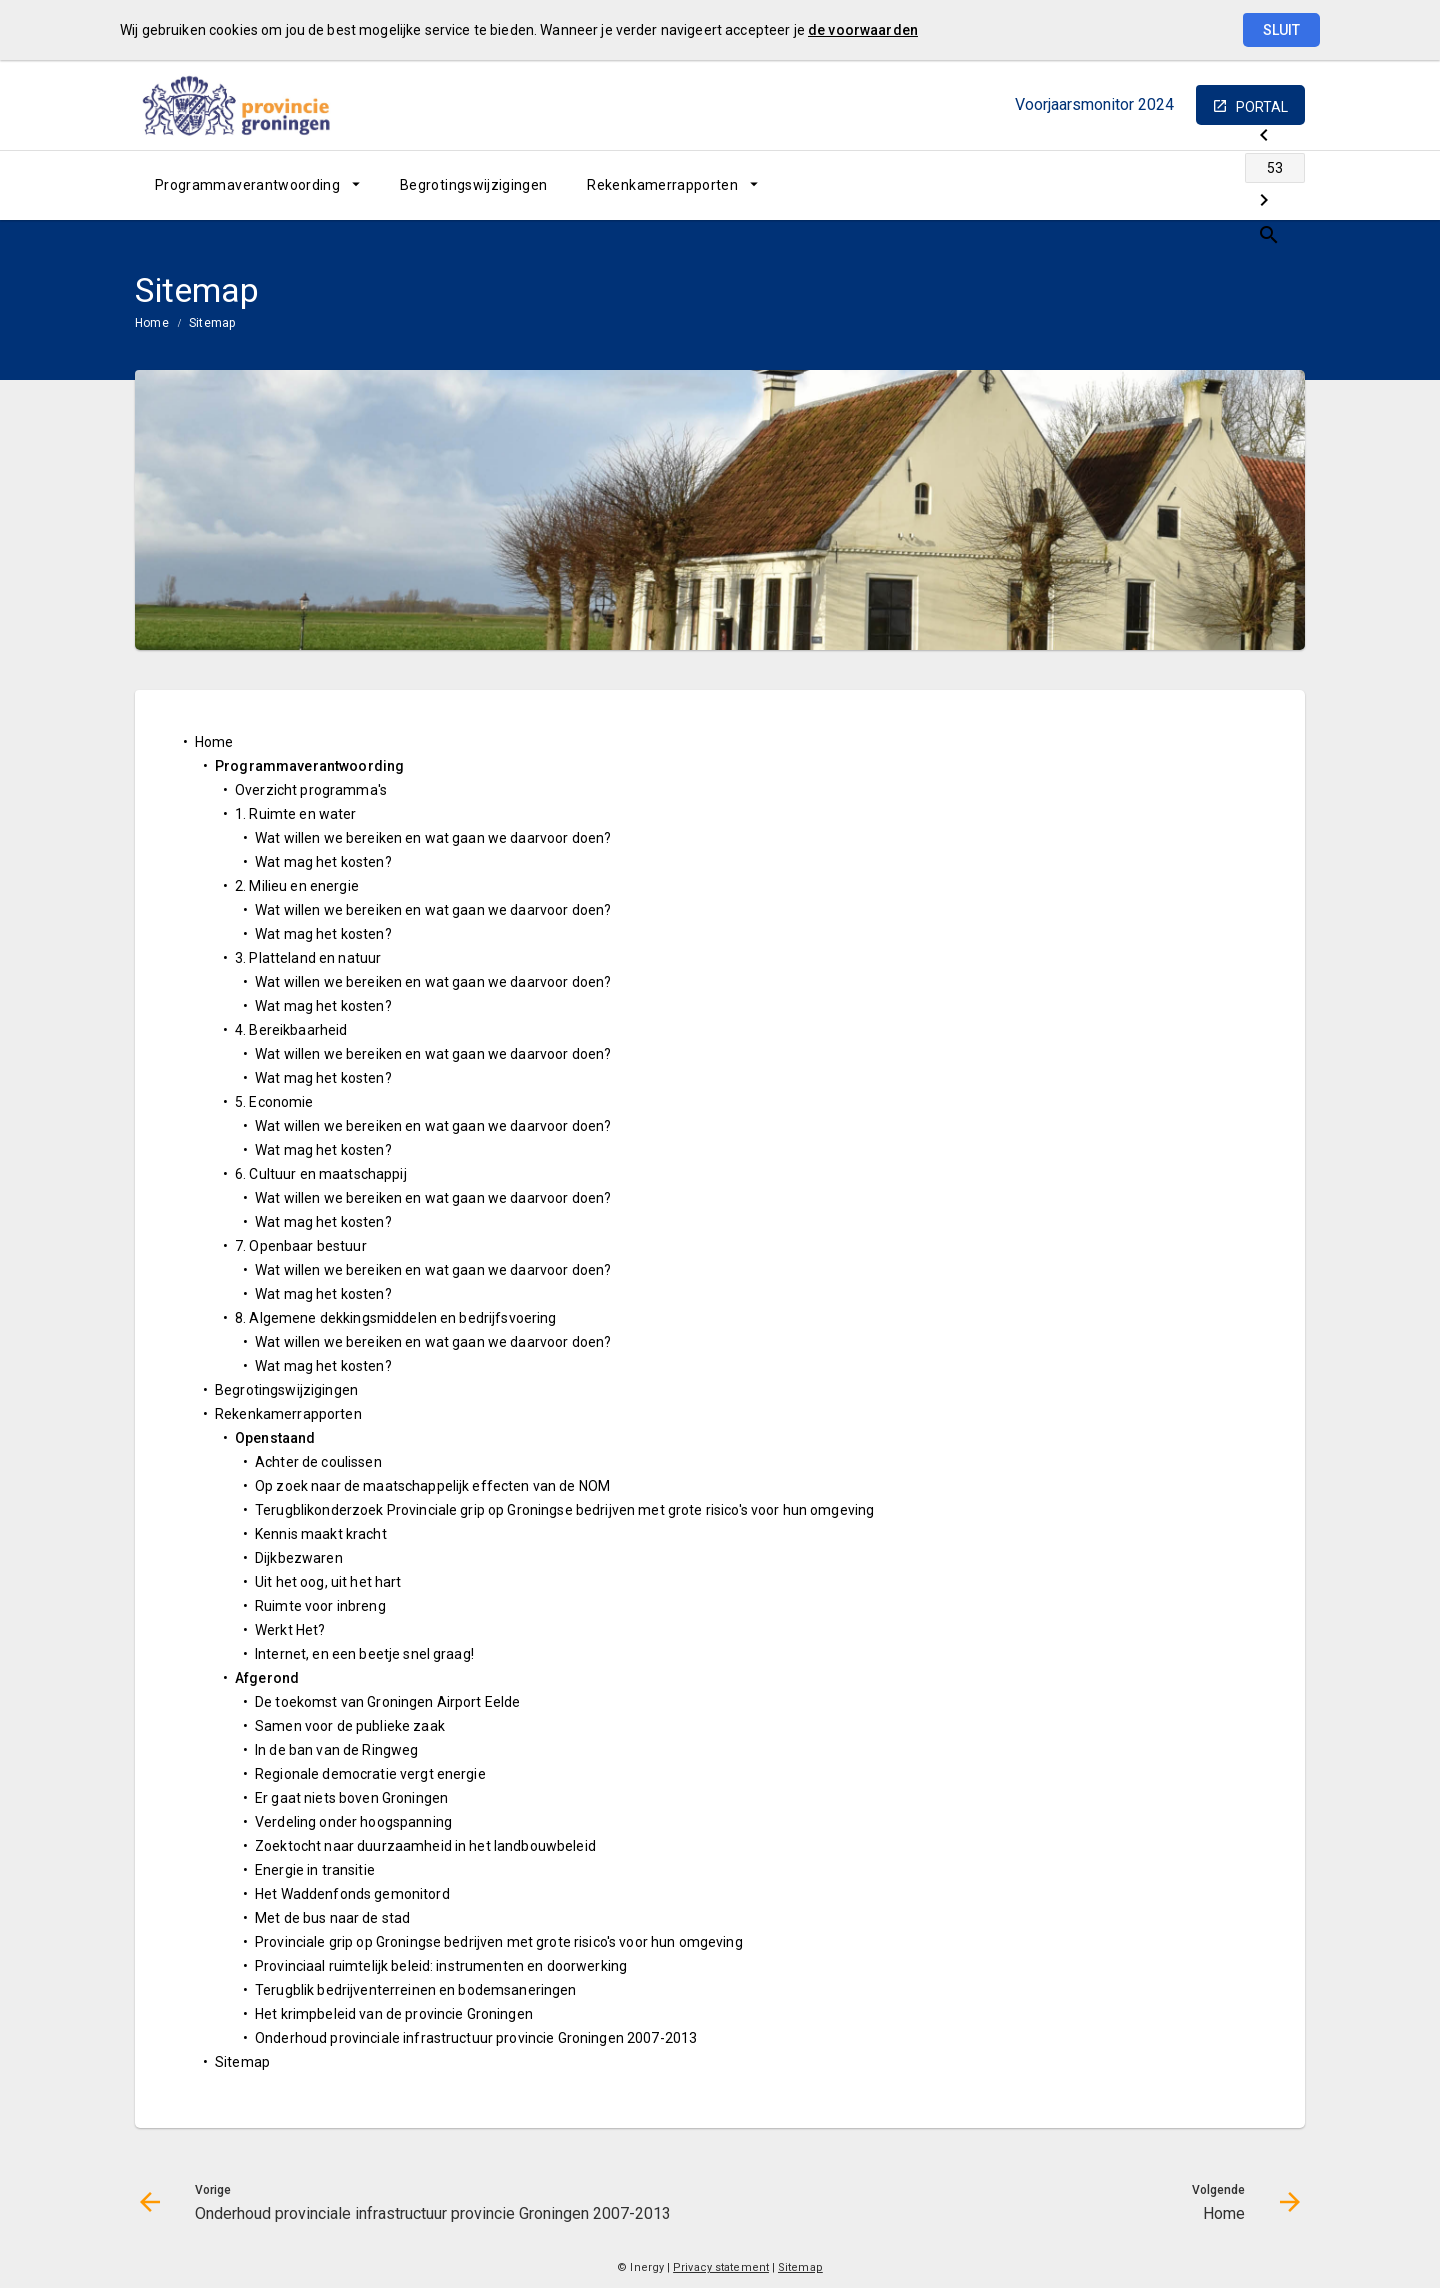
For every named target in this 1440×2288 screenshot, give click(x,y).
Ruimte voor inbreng (320, 1606)
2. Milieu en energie (297, 886)
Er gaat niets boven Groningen (351, 1798)
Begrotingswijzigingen (473, 185)
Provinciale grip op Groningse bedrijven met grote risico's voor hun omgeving (499, 1942)
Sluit (1281, 30)
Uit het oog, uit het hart (328, 1582)
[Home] (1237, 185)
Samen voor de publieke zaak (350, 1726)
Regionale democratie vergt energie (370, 1774)
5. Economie (274, 1102)
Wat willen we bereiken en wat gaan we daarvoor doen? (433, 838)
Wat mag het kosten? (323, 862)
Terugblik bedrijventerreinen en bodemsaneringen (416, 1990)
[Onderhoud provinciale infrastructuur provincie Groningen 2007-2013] (1132, 185)
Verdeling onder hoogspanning (353, 1822)
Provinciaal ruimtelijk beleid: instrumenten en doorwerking (441, 1966)
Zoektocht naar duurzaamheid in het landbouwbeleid (425, 1846)
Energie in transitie (315, 1870)
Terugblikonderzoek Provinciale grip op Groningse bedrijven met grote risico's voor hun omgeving (564, 1510)
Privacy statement (721, 2267)
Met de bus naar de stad (332, 1918)
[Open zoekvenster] (1282, 185)
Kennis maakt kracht (321, 1534)
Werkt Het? (290, 1630)
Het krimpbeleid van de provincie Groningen (394, 2014)
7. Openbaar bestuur (301, 1246)
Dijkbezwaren (299, 1558)
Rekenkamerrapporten (662, 185)
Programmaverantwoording (247, 185)
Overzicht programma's (311, 790)
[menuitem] (257, 185)
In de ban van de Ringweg (336, 1750)
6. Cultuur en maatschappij (321, 1174)
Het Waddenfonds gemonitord (352, 1894)
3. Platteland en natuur (308, 958)
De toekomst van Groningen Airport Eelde (387, 1702)
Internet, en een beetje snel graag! (364, 1654)
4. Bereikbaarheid (291, 1030)
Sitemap (212, 323)
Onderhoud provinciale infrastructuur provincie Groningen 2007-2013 (476, 2038)
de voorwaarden (863, 30)
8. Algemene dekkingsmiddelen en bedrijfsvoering (396, 1318)
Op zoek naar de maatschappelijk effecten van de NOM (432, 1486)
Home (152, 323)
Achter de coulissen (318, 1462)
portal (1262, 107)
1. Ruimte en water (296, 814)
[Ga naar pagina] (1185, 185)
